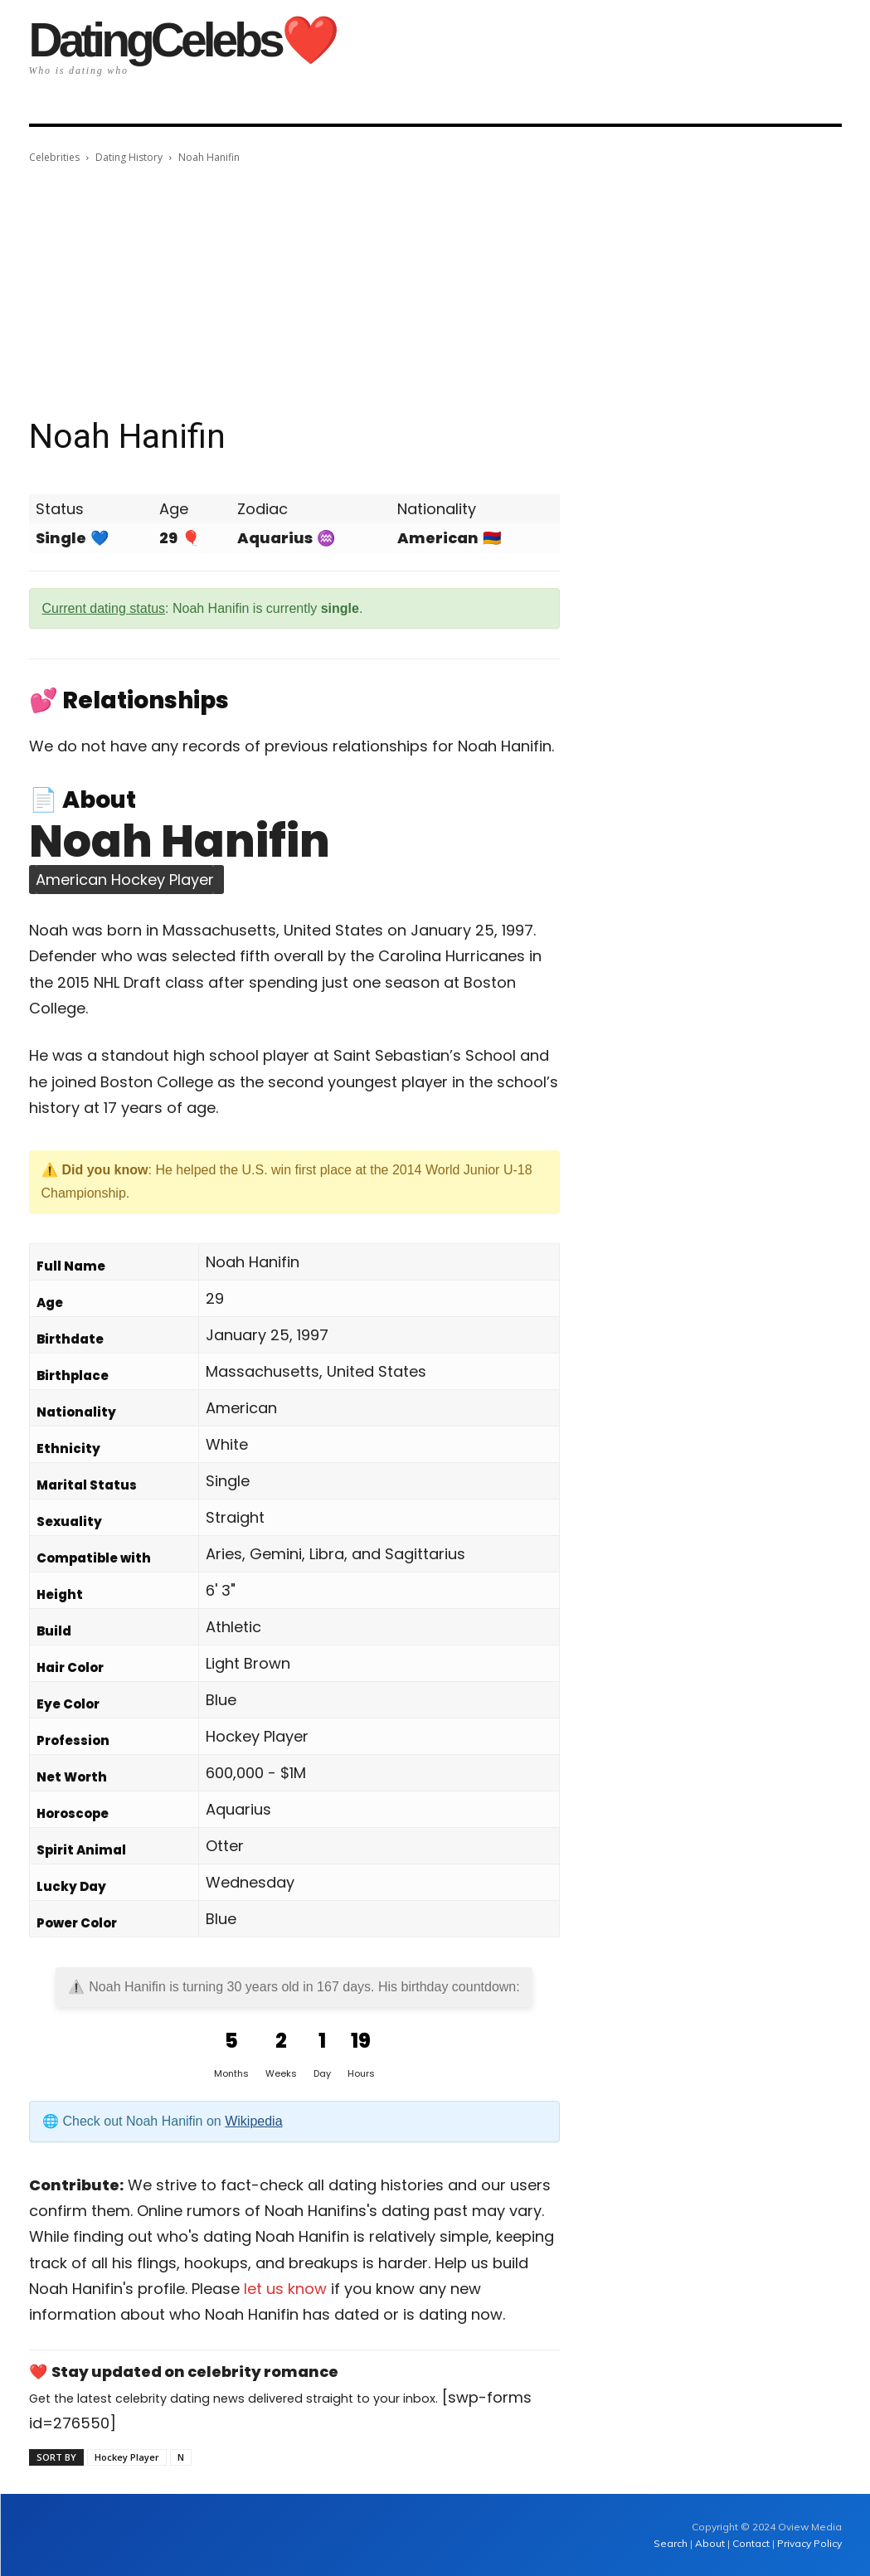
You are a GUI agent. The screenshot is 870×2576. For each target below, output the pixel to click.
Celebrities (54, 157)
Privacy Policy (809, 2543)
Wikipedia (253, 2121)
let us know (285, 2288)
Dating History (129, 157)
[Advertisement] (435, 291)
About (710, 2543)
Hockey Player (127, 2457)
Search (672, 2543)
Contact (751, 2543)
